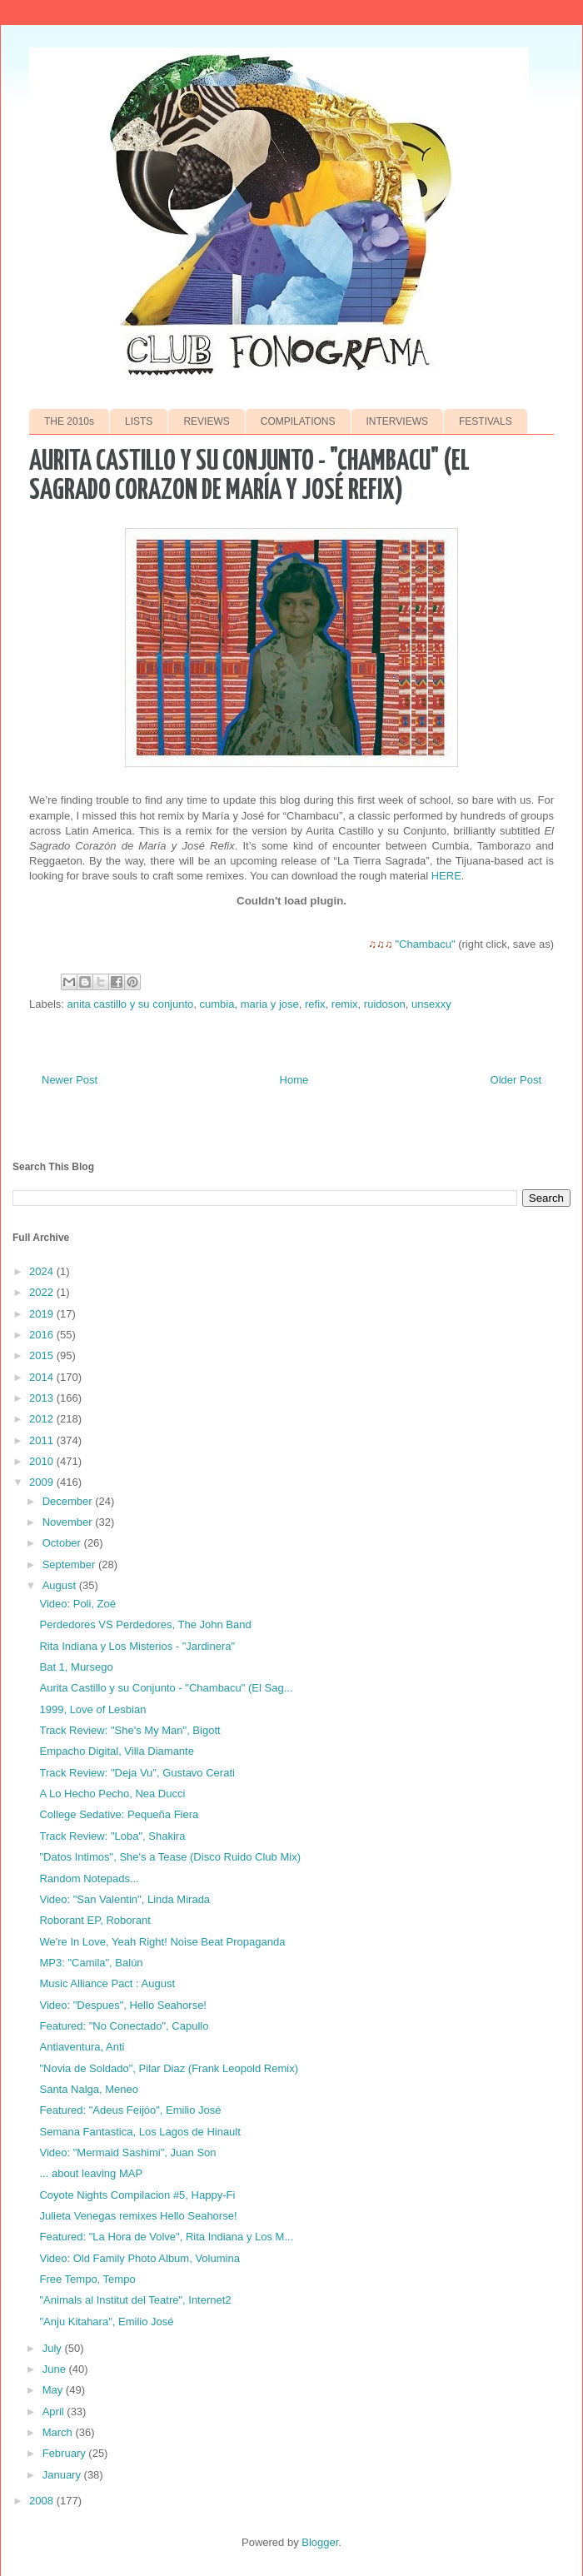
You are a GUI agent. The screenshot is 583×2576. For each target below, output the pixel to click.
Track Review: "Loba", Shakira (112, 1836)
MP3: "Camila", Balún (90, 1962)
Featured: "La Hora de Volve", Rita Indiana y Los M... (166, 2236)
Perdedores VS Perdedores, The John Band (145, 1624)
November (69, 1522)
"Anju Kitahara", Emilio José (106, 2321)
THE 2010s (69, 421)
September (70, 1564)
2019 (43, 1314)
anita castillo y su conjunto (130, 1004)
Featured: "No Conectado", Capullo (123, 2026)
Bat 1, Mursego (75, 1667)
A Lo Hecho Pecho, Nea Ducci (112, 1793)
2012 (43, 1419)
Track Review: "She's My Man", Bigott (129, 1730)
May (54, 2390)
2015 (43, 1355)
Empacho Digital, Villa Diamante (116, 1751)
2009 (43, 1482)
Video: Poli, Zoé (77, 1603)
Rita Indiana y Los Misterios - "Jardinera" (137, 1646)
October (63, 1543)
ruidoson (385, 1004)
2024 (43, 1271)
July (53, 2348)
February (65, 2453)
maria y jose (270, 1004)
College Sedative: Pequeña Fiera (118, 1814)
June (55, 2369)
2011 (43, 1440)
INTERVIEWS (397, 421)
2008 (43, 2500)
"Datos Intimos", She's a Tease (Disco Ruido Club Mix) (169, 1857)
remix (344, 1004)
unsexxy (431, 1004)
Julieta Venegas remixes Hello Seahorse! (138, 2216)
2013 (43, 1398)
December (69, 1501)
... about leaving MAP (90, 2173)
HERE (446, 875)
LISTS (138, 421)
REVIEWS (206, 421)
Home (294, 1080)
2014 (43, 1377)
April (54, 2411)
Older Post (516, 1080)
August (60, 1585)
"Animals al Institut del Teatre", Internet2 (135, 2300)
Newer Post (69, 1080)
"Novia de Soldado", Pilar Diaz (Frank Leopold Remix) (168, 2068)
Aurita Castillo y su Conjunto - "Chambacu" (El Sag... (165, 1688)
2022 (43, 1292)
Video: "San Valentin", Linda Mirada (124, 1899)
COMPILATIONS (298, 421)
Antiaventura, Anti (81, 2046)
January (63, 2475)
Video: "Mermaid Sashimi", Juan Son (127, 2152)
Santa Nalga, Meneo (88, 2089)
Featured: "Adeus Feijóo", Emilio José (130, 2110)
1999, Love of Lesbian (92, 1709)
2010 (43, 1461)
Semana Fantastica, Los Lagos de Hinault (139, 2131)
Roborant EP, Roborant (94, 1920)
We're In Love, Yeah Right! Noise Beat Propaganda (162, 1942)
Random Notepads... (88, 1878)
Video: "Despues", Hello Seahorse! (123, 2005)
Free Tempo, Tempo (87, 2279)
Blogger (319, 2542)
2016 (43, 1334)
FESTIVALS (485, 421)
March (59, 2432)
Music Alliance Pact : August (107, 1983)
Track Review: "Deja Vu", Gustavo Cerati (136, 1772)
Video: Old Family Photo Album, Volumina (139, 2258)
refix (315, 1004)
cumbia (217, 1004)
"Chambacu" (425, 944)
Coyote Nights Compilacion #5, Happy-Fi (137, 2195)
